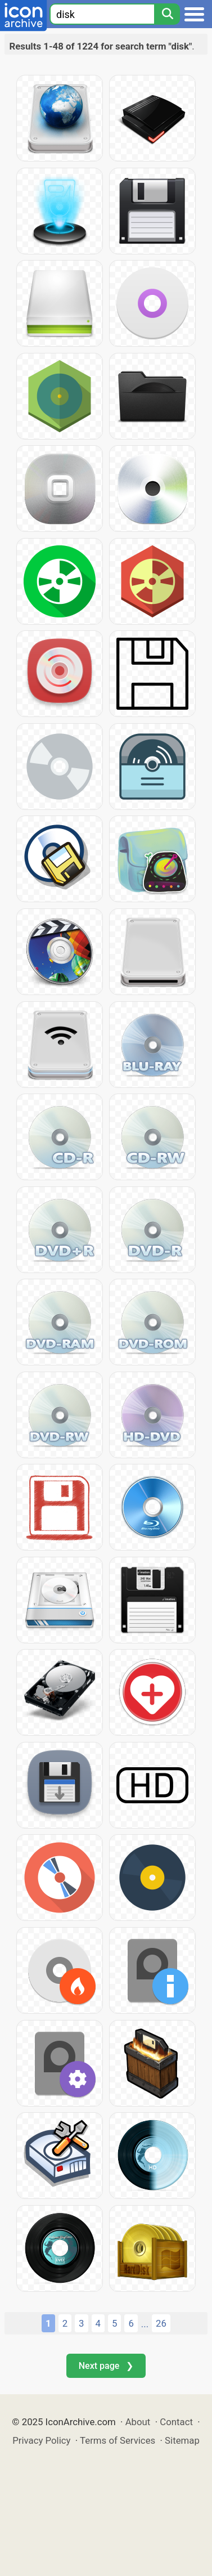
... (144, 2323)
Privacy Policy (41, 2440)
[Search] (167, 14)
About (138, 2421)
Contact (176, 2421)
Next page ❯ (106, 2365)
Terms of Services (117, 2440)
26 (161, 2323)
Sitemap (182, 2440)
